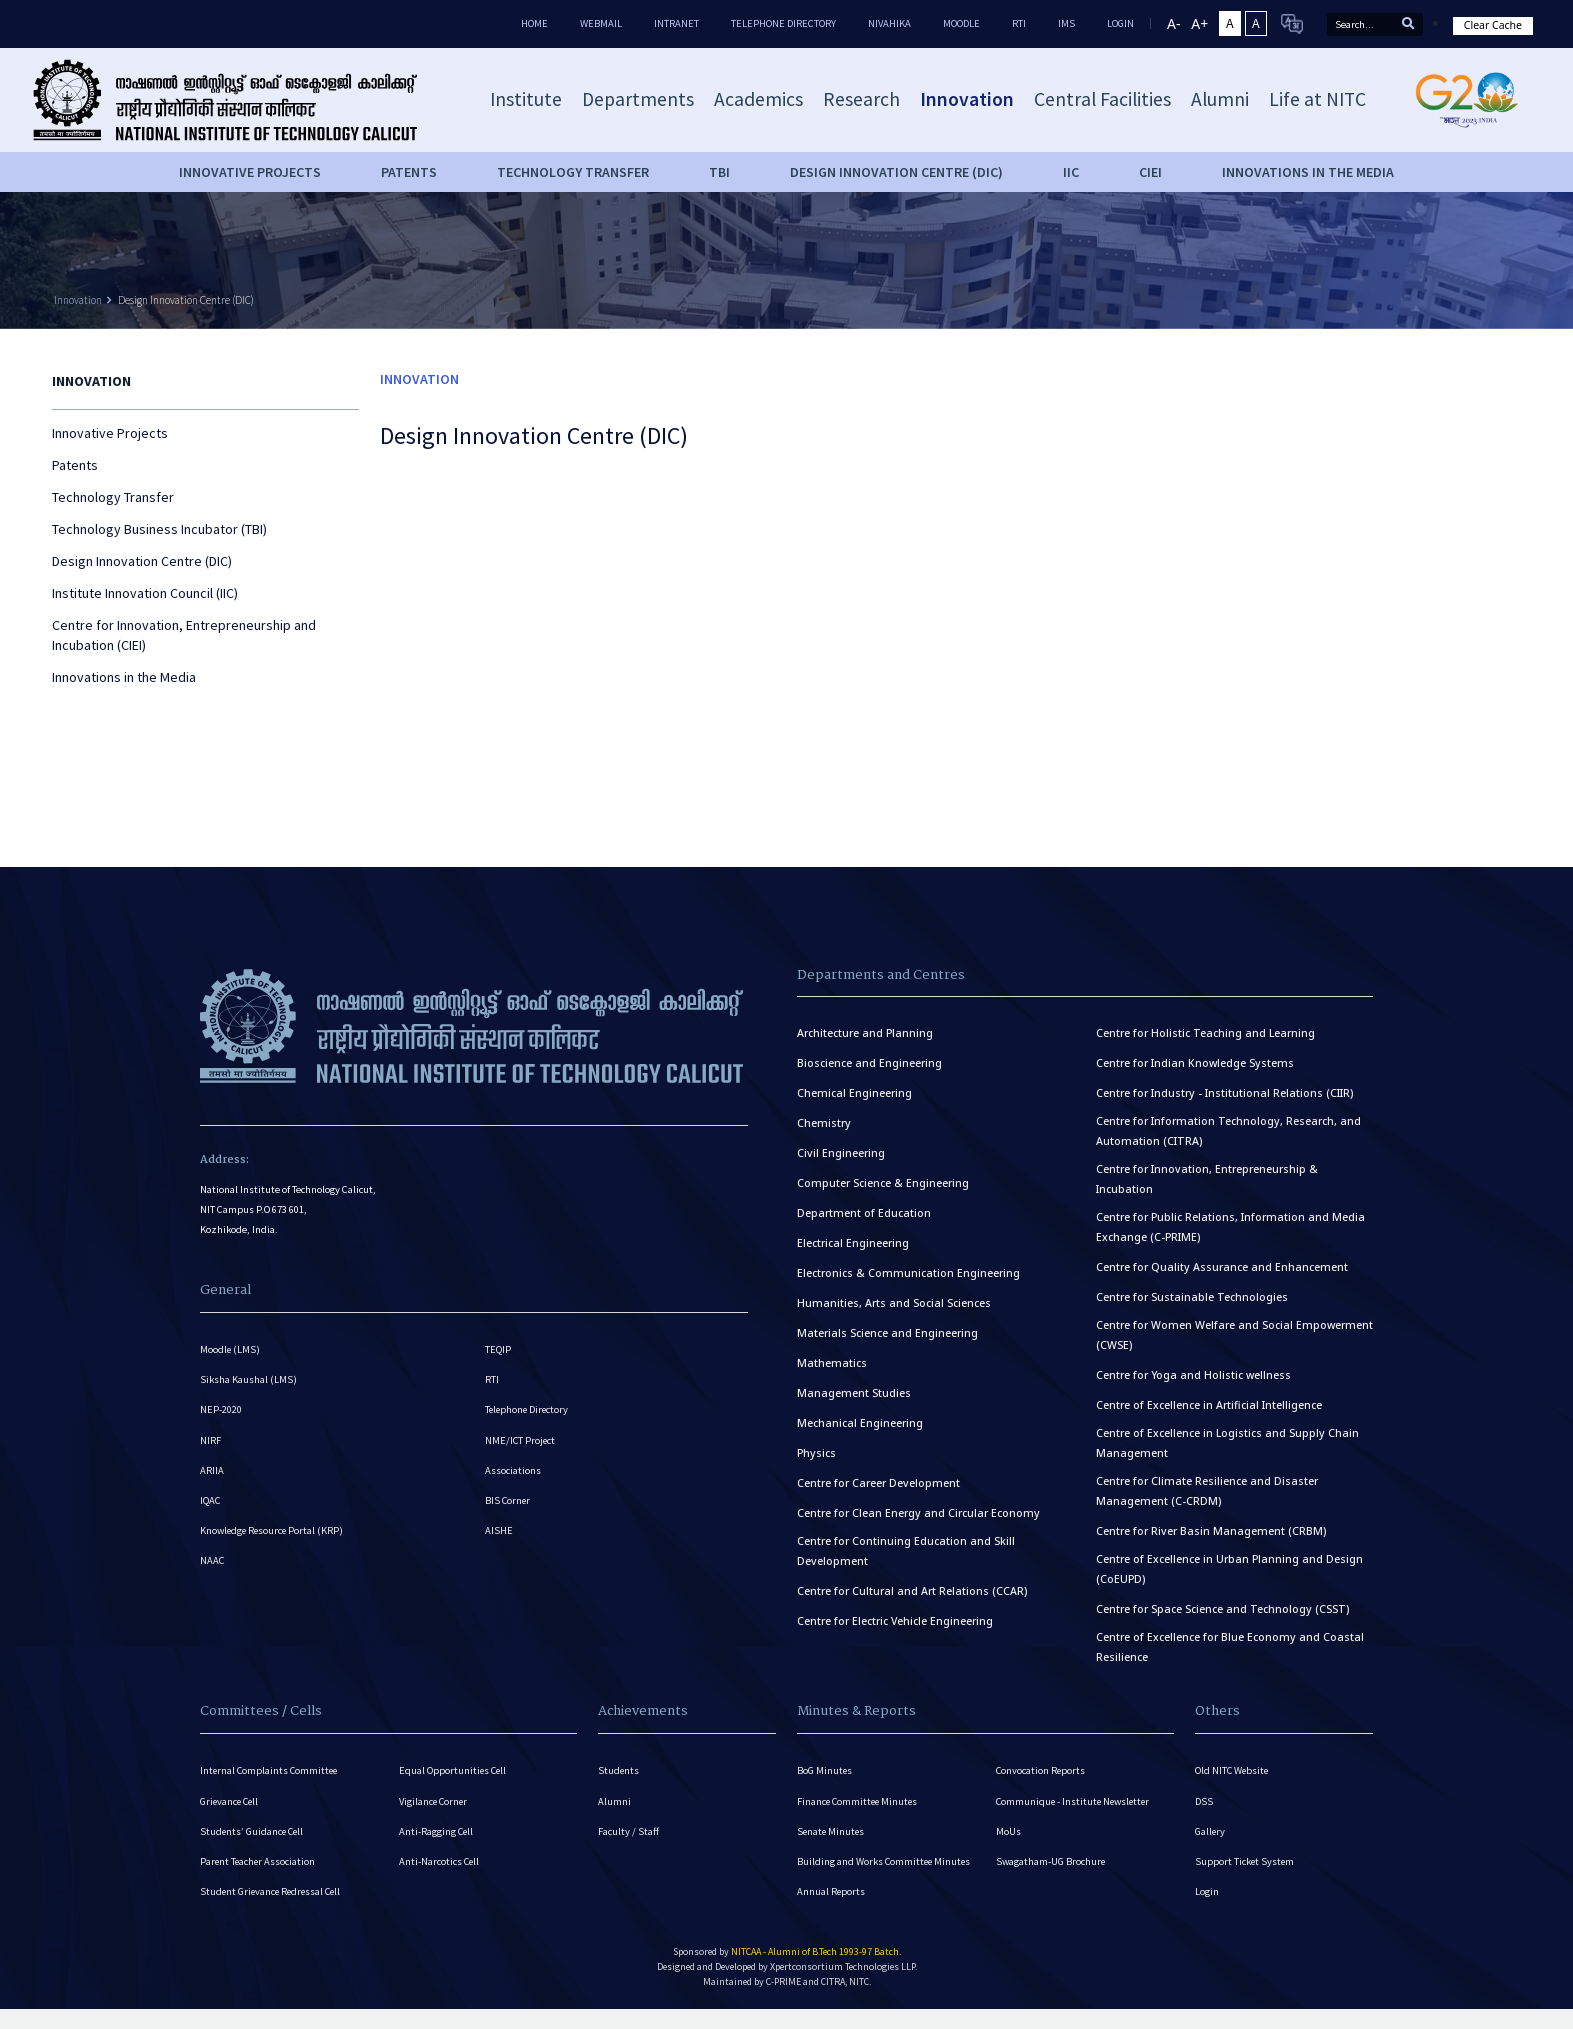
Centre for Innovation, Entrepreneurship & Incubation (1207, 1179)
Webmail (601, 23)
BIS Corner (508, 1504)
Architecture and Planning (865, 1033)
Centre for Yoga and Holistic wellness (1193, 1375)
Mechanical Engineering (860, 1423)
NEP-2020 (221, 1411)
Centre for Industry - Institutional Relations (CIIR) (1224, 1093)
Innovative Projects (250, 172)
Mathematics (832, 1363)
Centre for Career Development (878, 1483)
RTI (1019, 23)
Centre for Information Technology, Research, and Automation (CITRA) (1228, 1131)
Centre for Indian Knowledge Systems (1195, 1063)
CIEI (1150, 172)
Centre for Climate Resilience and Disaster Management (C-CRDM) (1207, 1491)
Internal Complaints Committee (271, 1770)
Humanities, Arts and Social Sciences (894, 1303)
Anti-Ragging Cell (437, 1832)
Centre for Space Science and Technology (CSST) (1222, 1609)
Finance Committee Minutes (859, 1801)
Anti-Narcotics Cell (440, 1863)
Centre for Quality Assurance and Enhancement (1222, 1267)
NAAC (212, 1566)
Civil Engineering (841, 1153)
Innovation (78, 300)
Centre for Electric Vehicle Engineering (895, 1621)
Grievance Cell (231, 1801)
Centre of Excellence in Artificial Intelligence (1209, 1405)
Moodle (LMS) (230, 1349)
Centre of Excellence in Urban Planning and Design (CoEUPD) (1229, 1569)
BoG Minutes (825, 1770)
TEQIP (498, 1349)
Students (619, 1770)
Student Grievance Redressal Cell (273, 1894)
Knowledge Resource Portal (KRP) (274, 1535)
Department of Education (864, 1213)
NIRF (210, 1442)
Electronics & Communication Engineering (908, 1273)
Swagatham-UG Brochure (1051, 1863)
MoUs (1008, 1832)
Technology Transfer (573, 172)
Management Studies (854, 1393)
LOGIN (1120, 23)
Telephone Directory (783, 23)
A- (1173, 23)
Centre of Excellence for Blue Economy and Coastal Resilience (1230, 1647)
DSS (1204, 1801)
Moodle (961, 23)
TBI (719, 172)
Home (534, 23)
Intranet (676, 23)
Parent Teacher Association (259, 1863)
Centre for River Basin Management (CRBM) (1211, 1531)
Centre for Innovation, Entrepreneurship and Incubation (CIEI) (184, 635)
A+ (1199, 23)
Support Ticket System (1245, 1863)
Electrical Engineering (853, 1243)
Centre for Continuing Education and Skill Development (906, 1551)
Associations (513, 1473)
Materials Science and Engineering (887, 1333)
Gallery (1210, 1832)
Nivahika (889, 23)
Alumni (614, 1801)
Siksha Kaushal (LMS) (248, 1380)
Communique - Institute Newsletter (1076, 1801)
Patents (409, 172)
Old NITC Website (1233, 1770)
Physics (816, 1453)
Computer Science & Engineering (883, 1183)
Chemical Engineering (854, 1093)
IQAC (210, 1504)
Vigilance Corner (434, 1801)
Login (1207, 1894)
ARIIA (212, 1473)
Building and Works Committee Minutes (885, 1863)
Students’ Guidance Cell (253, 1832)
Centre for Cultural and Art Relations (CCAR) (912, 1591)
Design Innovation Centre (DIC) (896, 172)
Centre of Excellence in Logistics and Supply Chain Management (1227, 1443)
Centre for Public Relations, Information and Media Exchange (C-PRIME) (1230, 1227)
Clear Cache (1493, 25)
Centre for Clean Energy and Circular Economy (918, 1513)
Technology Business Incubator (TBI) (159, 529)
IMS (1066, 23)
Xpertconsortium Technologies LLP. (843, 1970)
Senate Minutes (832, 1832)
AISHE (499, 1535)
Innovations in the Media (1308, 172)
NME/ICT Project (521, 1442)
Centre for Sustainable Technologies (1192, 1297)
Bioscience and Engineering (869, 1063)
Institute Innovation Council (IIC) (145, 593)
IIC (1071, 172)
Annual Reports (831, 1894)
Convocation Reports (1041, 1770)
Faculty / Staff (628, 1832)
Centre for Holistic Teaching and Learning (1205, 1033)
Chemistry (824, 1123)
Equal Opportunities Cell (454, 1770)
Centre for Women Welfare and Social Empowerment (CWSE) (1234, 1335)
